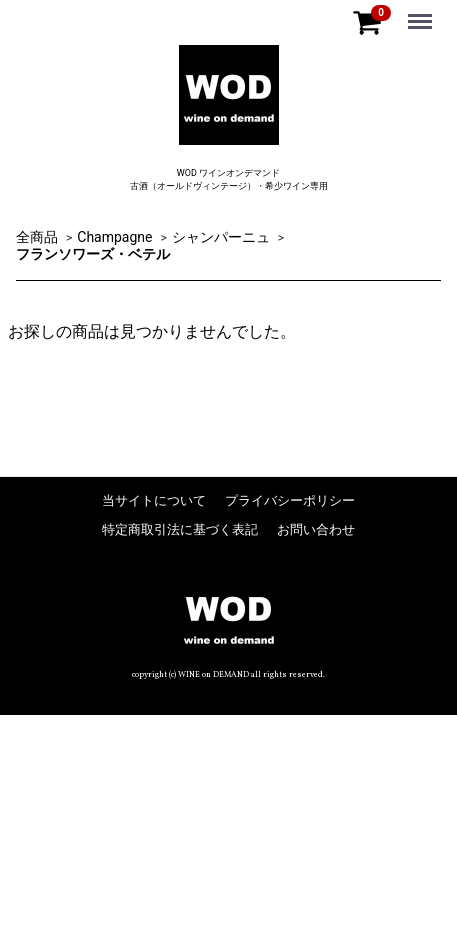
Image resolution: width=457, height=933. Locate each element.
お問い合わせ (316, 528)
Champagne (114, 236)
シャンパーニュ (221, 236)
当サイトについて (154, 499)
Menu (422, 12)
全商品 (37, 236)
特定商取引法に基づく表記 (180, 528)
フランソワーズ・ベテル (93, 254)
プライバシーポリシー (290, 499)
